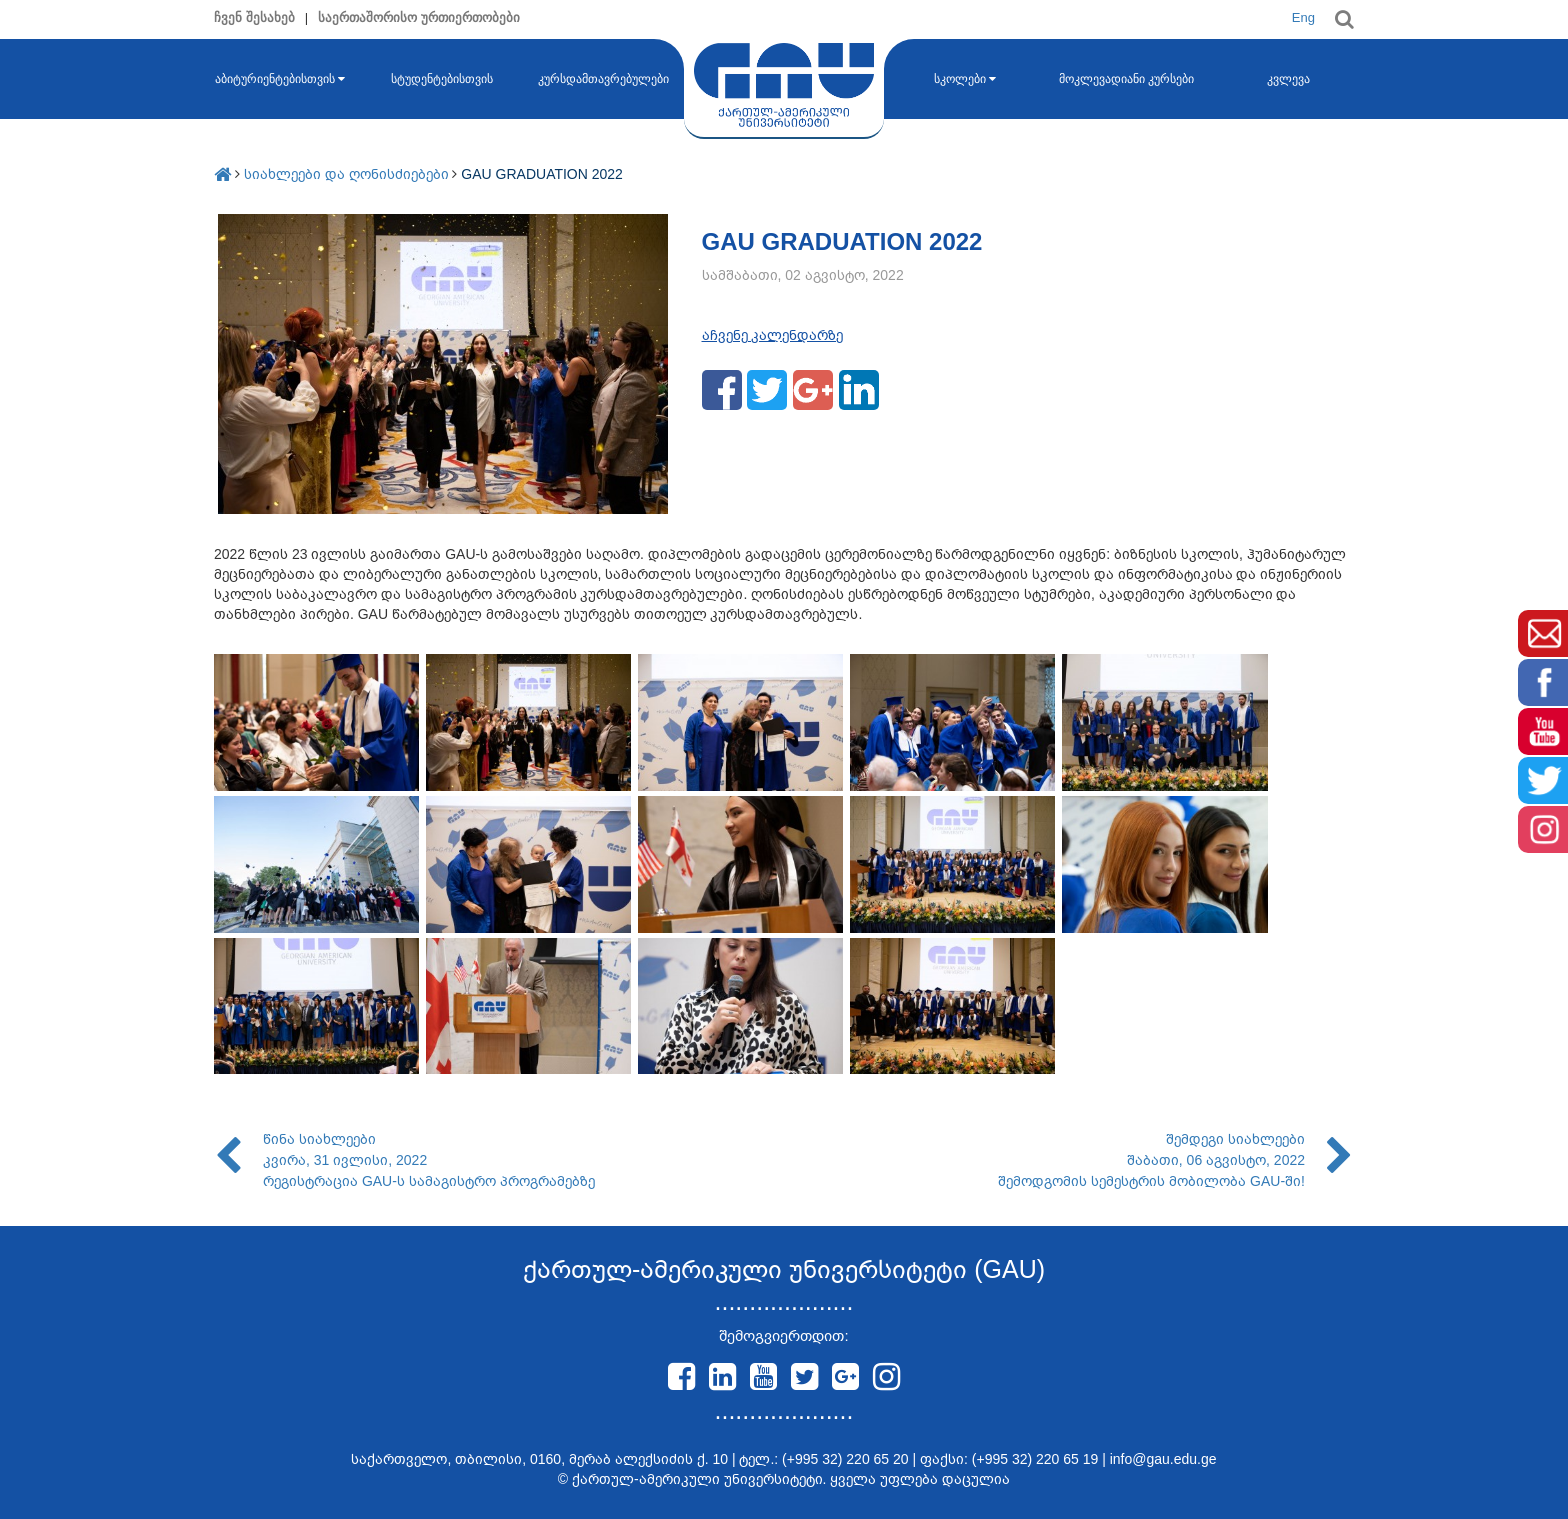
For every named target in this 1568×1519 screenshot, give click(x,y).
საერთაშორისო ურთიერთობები (419, 17)
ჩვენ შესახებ (254, 17)
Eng (1303, 17)
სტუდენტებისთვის (442, 79)
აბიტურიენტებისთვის (280, 79)
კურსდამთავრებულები (603, 79)
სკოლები (965, 79)
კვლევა (1288, 79)
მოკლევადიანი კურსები (1126, 79)
